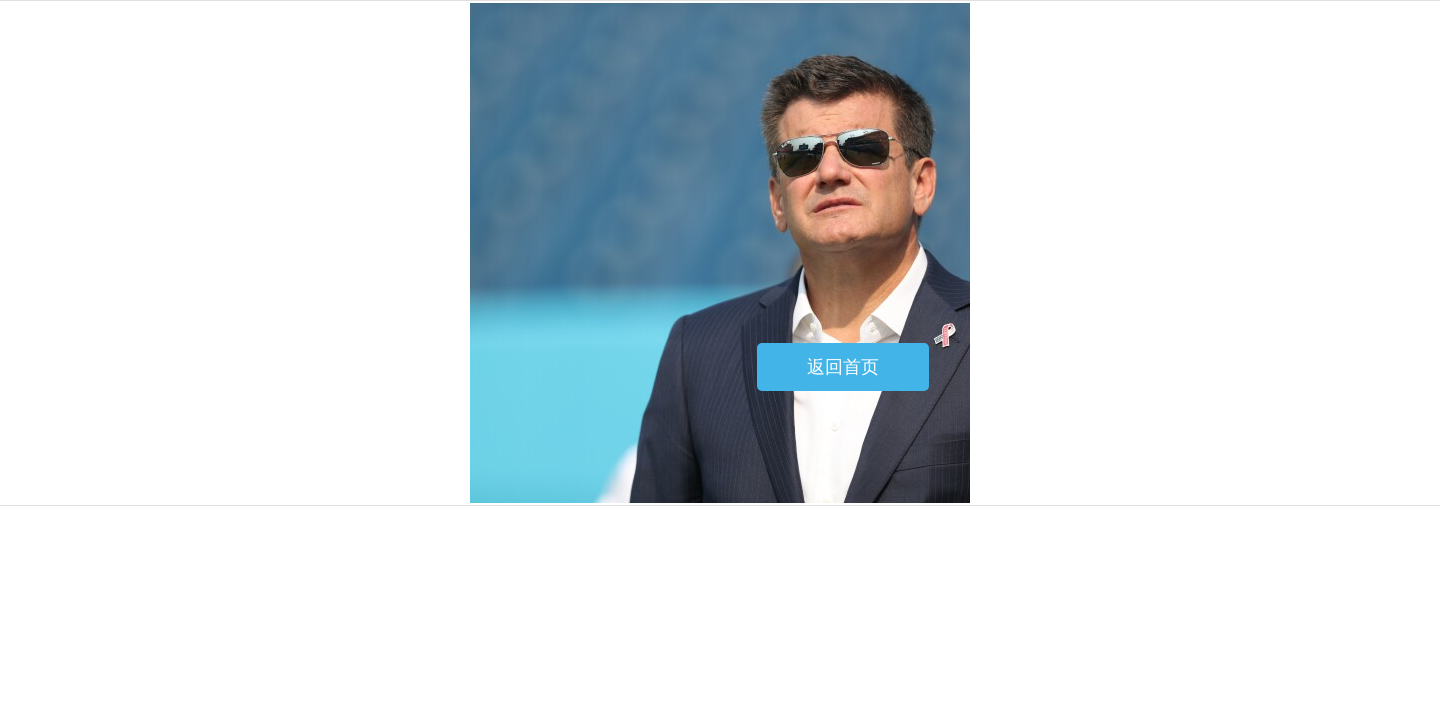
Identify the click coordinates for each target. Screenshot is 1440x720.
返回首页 (843, 367)
